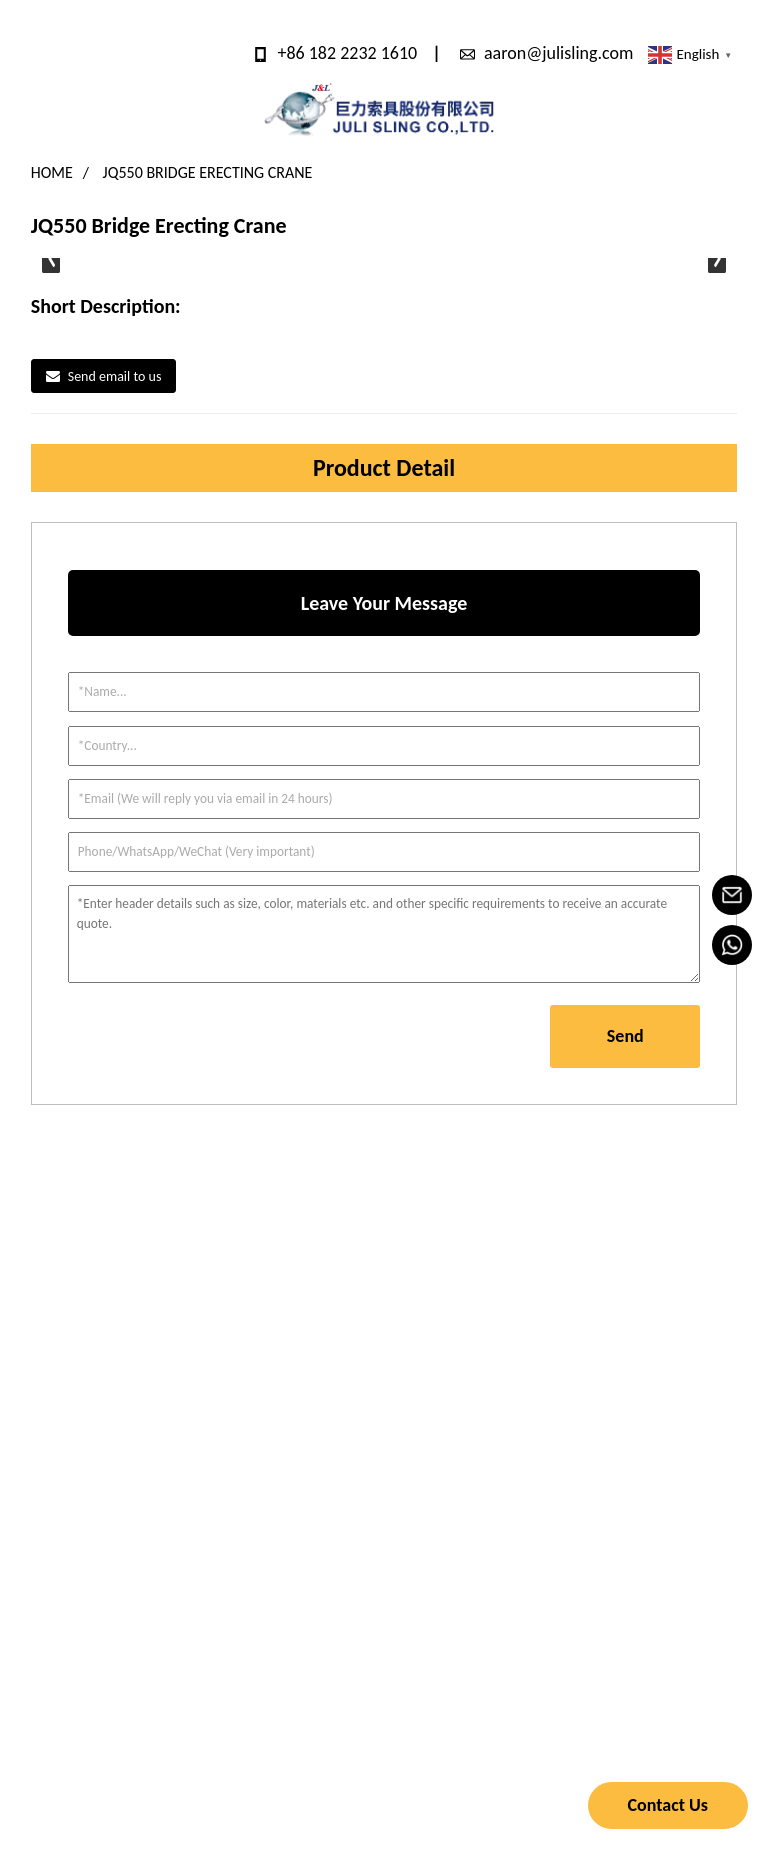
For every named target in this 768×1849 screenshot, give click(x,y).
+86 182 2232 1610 (347, 53)
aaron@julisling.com (558, 53)
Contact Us (668, 1805)
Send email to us (115, 376)
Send (625, 1036)
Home (52, 172)
